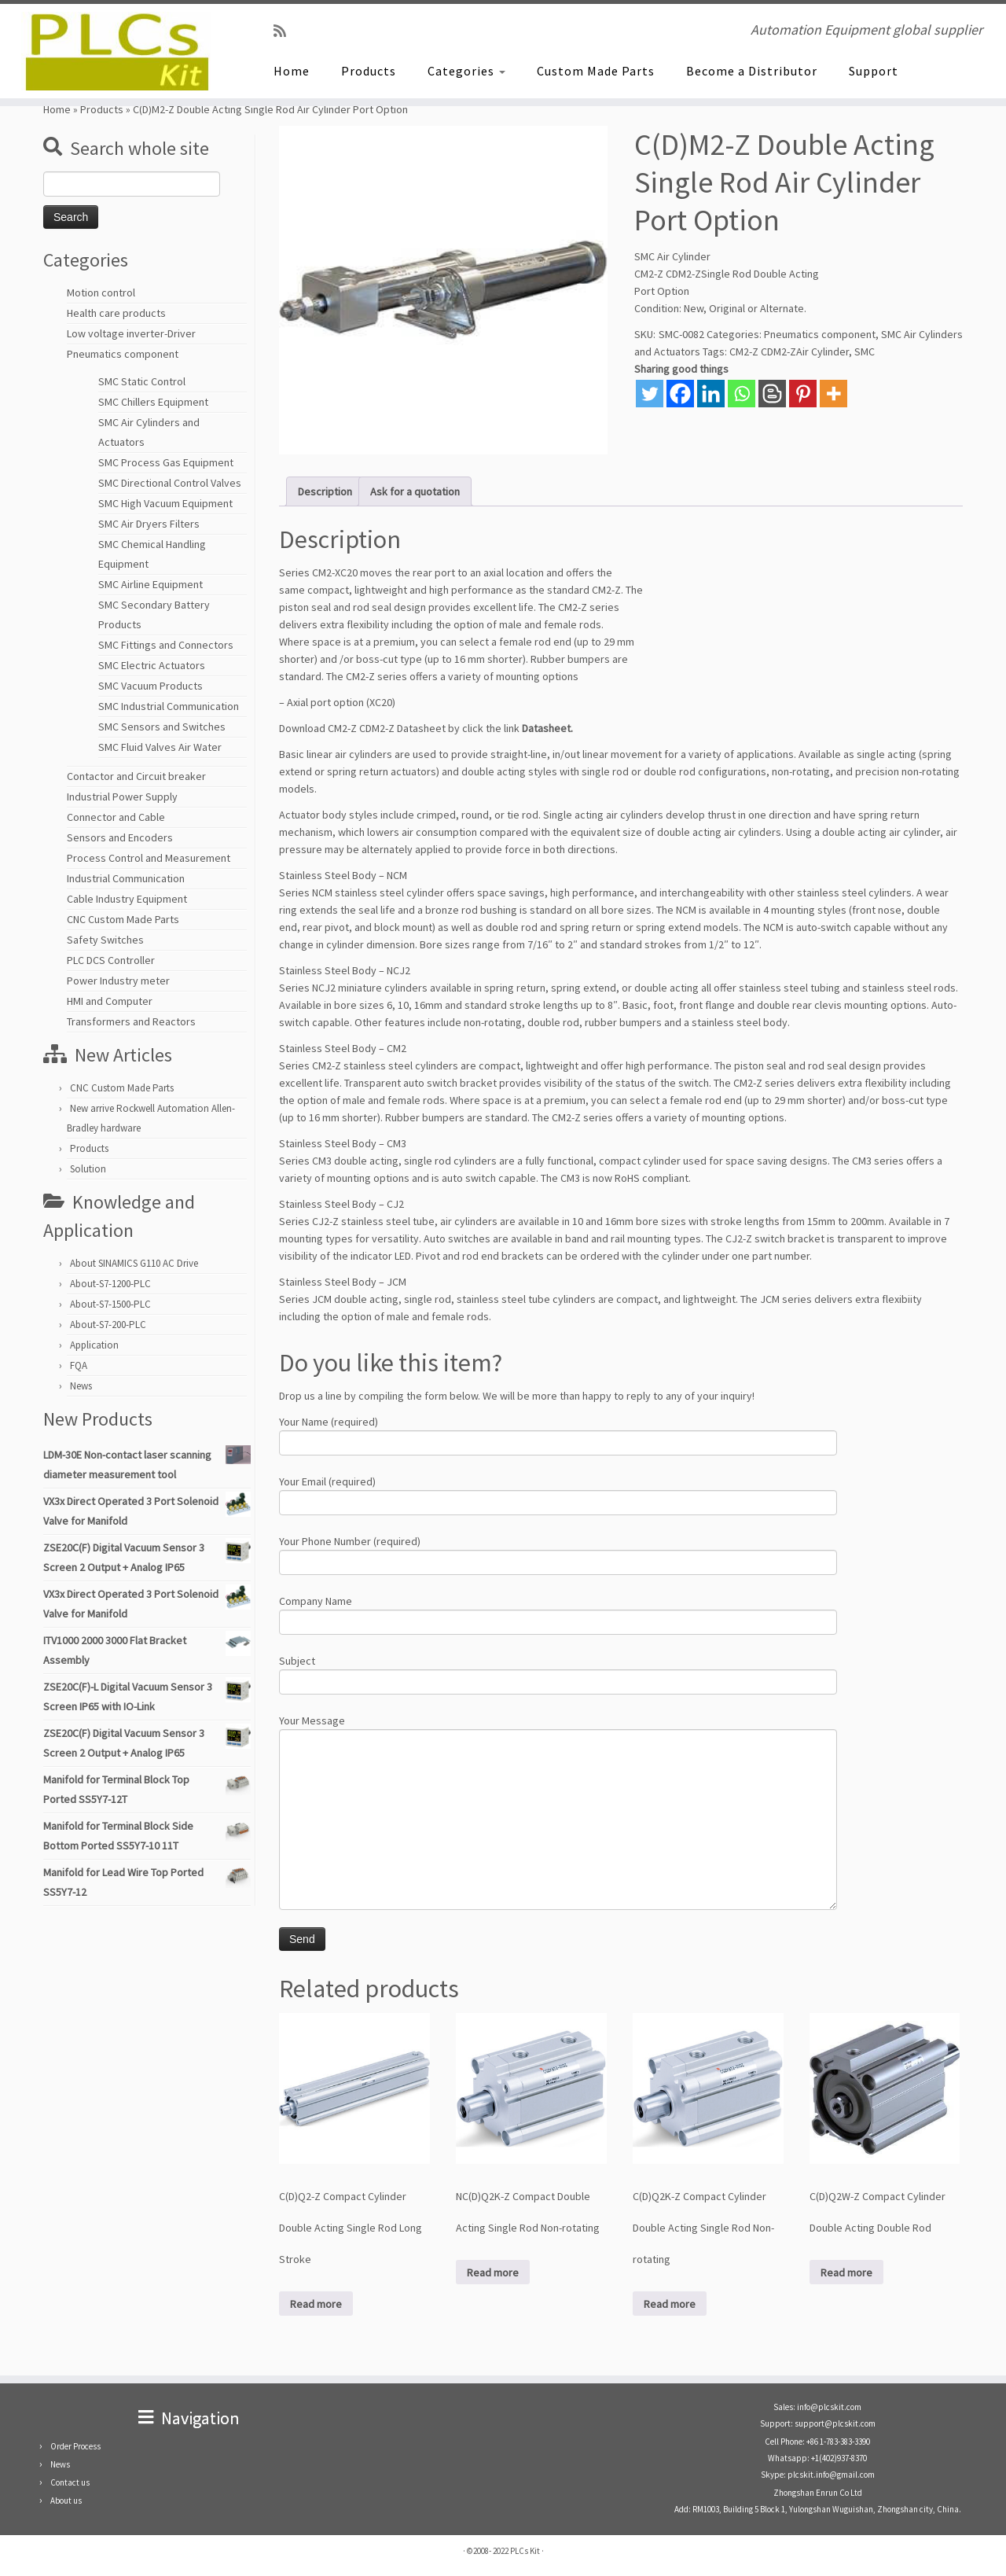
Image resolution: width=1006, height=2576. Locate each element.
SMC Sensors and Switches (162, 726)
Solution (88, 1169)
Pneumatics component (122, 354)
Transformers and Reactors (131, 1021)
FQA (78, 1365)
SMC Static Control (141, 381)
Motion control (101, 292)
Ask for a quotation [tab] (415, 491)
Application (94, 1345)
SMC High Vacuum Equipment (165, 503)
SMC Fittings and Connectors (165, 645)
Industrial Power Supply (122, 796)
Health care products (116, 313)
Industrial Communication (126, 878)
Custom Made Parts (596, 71)
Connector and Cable (116, 817)
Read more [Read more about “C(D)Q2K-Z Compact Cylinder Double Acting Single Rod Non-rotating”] (670, 2304)
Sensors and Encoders (120, 837)
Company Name (558, 1613)
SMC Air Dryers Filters (149, 524)
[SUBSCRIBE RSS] (285, 31)
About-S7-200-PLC (108, 1324)
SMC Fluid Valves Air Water (160, 747)
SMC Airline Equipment (150, 584)
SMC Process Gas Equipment (165, 462)
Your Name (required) (558, 1434)
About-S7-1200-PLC (110, 1283)
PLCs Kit (525, 2550)
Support (873, 71)
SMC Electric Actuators (151, 665)
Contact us (70, 2482)
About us (66, 2500)
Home (292, 71)
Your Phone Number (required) (558, 1553)
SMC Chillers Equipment (153, 402)
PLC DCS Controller (111, 960)
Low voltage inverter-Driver (131, 333)
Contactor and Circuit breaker (136, 776)
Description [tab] (325, 491)
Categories (466, 71)
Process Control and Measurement (148, 858)
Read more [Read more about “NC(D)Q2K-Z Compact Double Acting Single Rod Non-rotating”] (493, 2272)
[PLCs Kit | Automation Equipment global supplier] (116, 51)
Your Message (558, 1771)
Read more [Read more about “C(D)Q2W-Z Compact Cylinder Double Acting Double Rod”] (846, 2272)
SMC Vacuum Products (150, 686)
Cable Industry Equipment (127, 899)
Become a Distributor (751, 71)
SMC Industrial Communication (168, 706)
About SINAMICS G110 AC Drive (134, 1263)
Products (368, 71)
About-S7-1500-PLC (110, 1304)
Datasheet (546, 728)
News (81, 1386)
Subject (558, 1673)
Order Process (75, 2446)
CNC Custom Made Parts (123, 919)
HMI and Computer (109, 1001)
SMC (864, 351)
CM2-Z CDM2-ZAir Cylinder (789, 351)
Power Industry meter (118, 980)
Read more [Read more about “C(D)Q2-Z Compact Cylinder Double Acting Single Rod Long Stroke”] (316, 2304)
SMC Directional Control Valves (169, 483)
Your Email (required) (558, 1493)
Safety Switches (105, 940)
